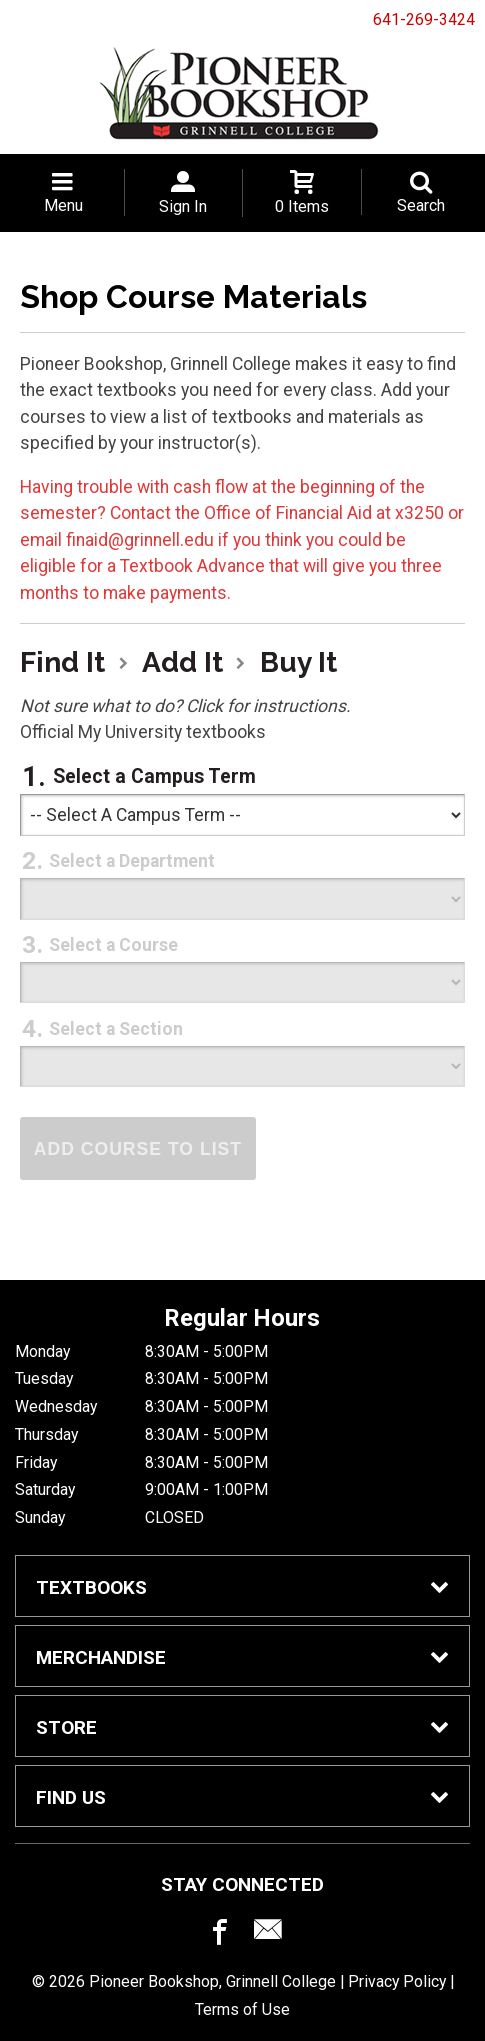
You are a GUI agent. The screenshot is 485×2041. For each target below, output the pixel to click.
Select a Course (113, 945)
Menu (63, 205)
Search (421, 205)
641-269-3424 (424, 19)
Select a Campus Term (154, 776)
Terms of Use (242, 2009)
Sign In (183, 206)
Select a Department (132, 861)
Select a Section (116, 1029)
